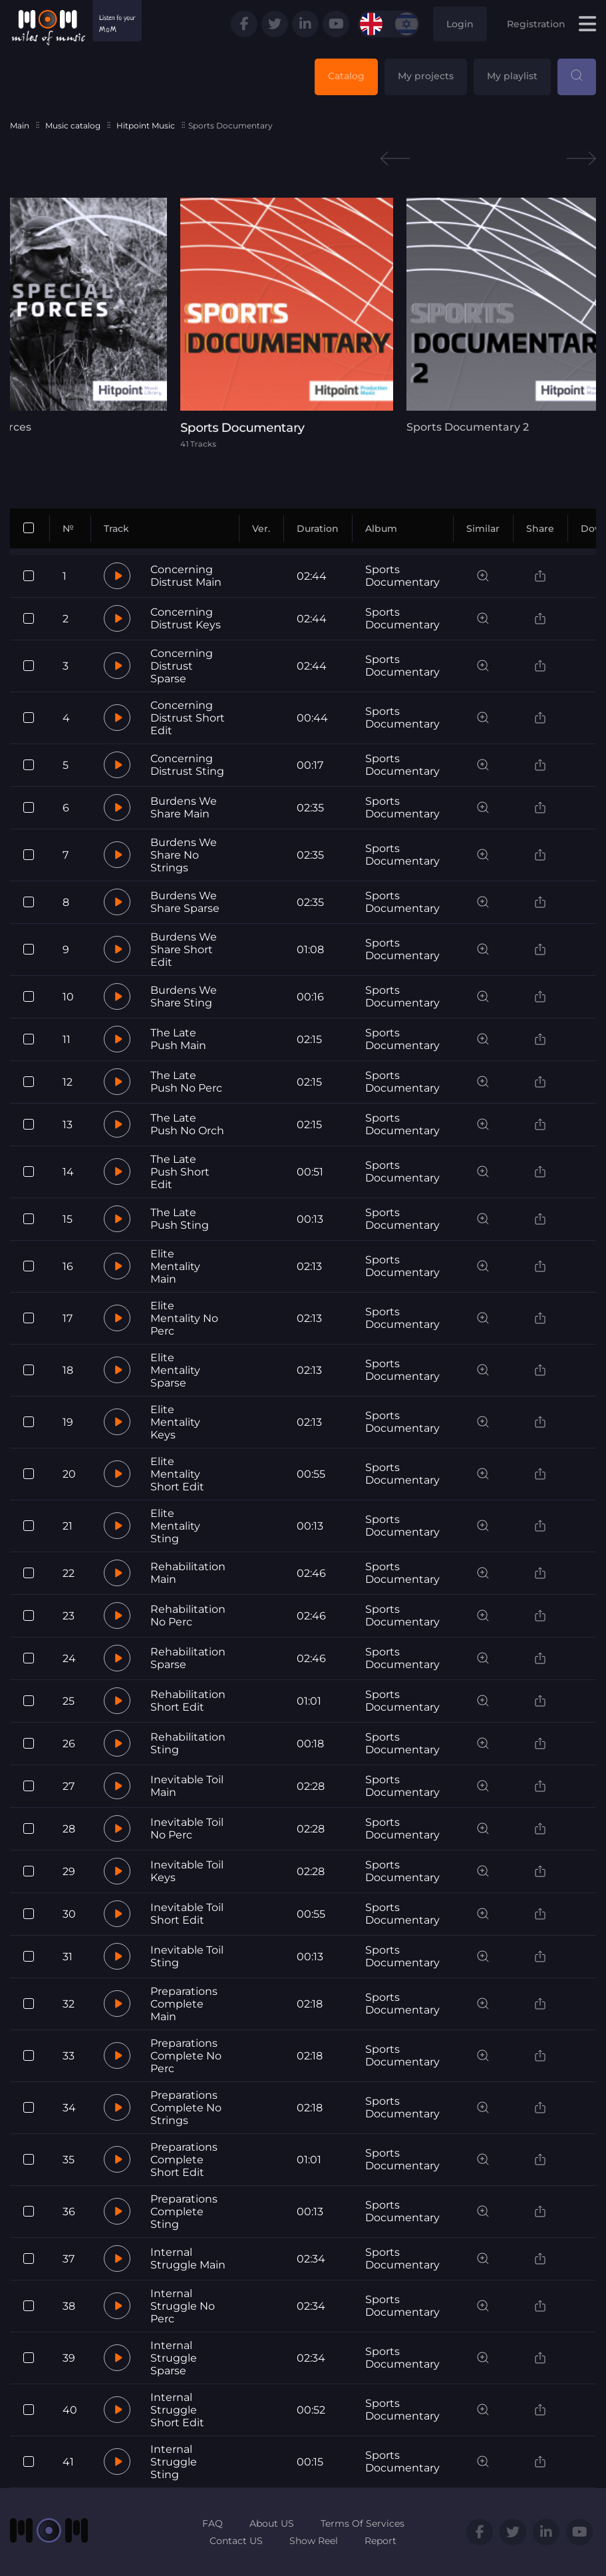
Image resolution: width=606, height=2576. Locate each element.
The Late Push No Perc (186, 1081)
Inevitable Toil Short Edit (187, 1913)
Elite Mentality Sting (175, 1526)
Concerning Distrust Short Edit (187, 718)
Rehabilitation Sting (188, 1743)
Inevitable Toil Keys (187, 1871)
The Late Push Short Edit (180, 1172)
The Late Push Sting (179, 1218)
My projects (426, 76)
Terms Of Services (362, 2523)
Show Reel (313, 2541)
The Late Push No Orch (187, 1124)
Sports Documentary (402, 575)
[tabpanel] (303, 322)
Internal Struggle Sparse (173, 2358)
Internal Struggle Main (188, 2258)
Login (460, 24)
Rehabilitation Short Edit (188, 1700)
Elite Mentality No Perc (184, 1318)
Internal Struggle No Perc (182, 2306)
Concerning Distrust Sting (187, 764)
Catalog (346, 76)
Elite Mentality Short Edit (177, 1474)
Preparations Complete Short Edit (184, 2160)
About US (271, 2523)
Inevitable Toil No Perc (187, 1828)
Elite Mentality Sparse (175, 1370)
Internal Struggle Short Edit (177, 2410)
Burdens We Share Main (183, 807)
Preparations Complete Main (184, 2004)
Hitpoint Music (145, 125)
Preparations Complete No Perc (186, 2056)
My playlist (512, 76)
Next (581, 158)
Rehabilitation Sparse (188, 1658)
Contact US (236, 2541)
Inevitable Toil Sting (187, 1956)
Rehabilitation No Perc (188, 1615)
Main (19, 125)
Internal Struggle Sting (173, 2462)
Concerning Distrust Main (186, 575)
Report (380, 2541)
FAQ (212, 2523)
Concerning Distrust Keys (185, 618)
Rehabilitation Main (188, 1573)
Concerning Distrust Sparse (181, 666)
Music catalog (72, 125)
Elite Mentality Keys (175, 1422)
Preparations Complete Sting (184, 2212)
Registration (536, 24)
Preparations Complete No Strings (186, 2108)
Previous (395, 158)
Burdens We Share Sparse (185, 902)
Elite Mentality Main (175, 1266)
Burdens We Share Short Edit (183, 949)
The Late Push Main (178, 1039)
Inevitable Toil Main (187, 1786)
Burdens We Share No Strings (183, 855)
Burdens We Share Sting (183, 996)
